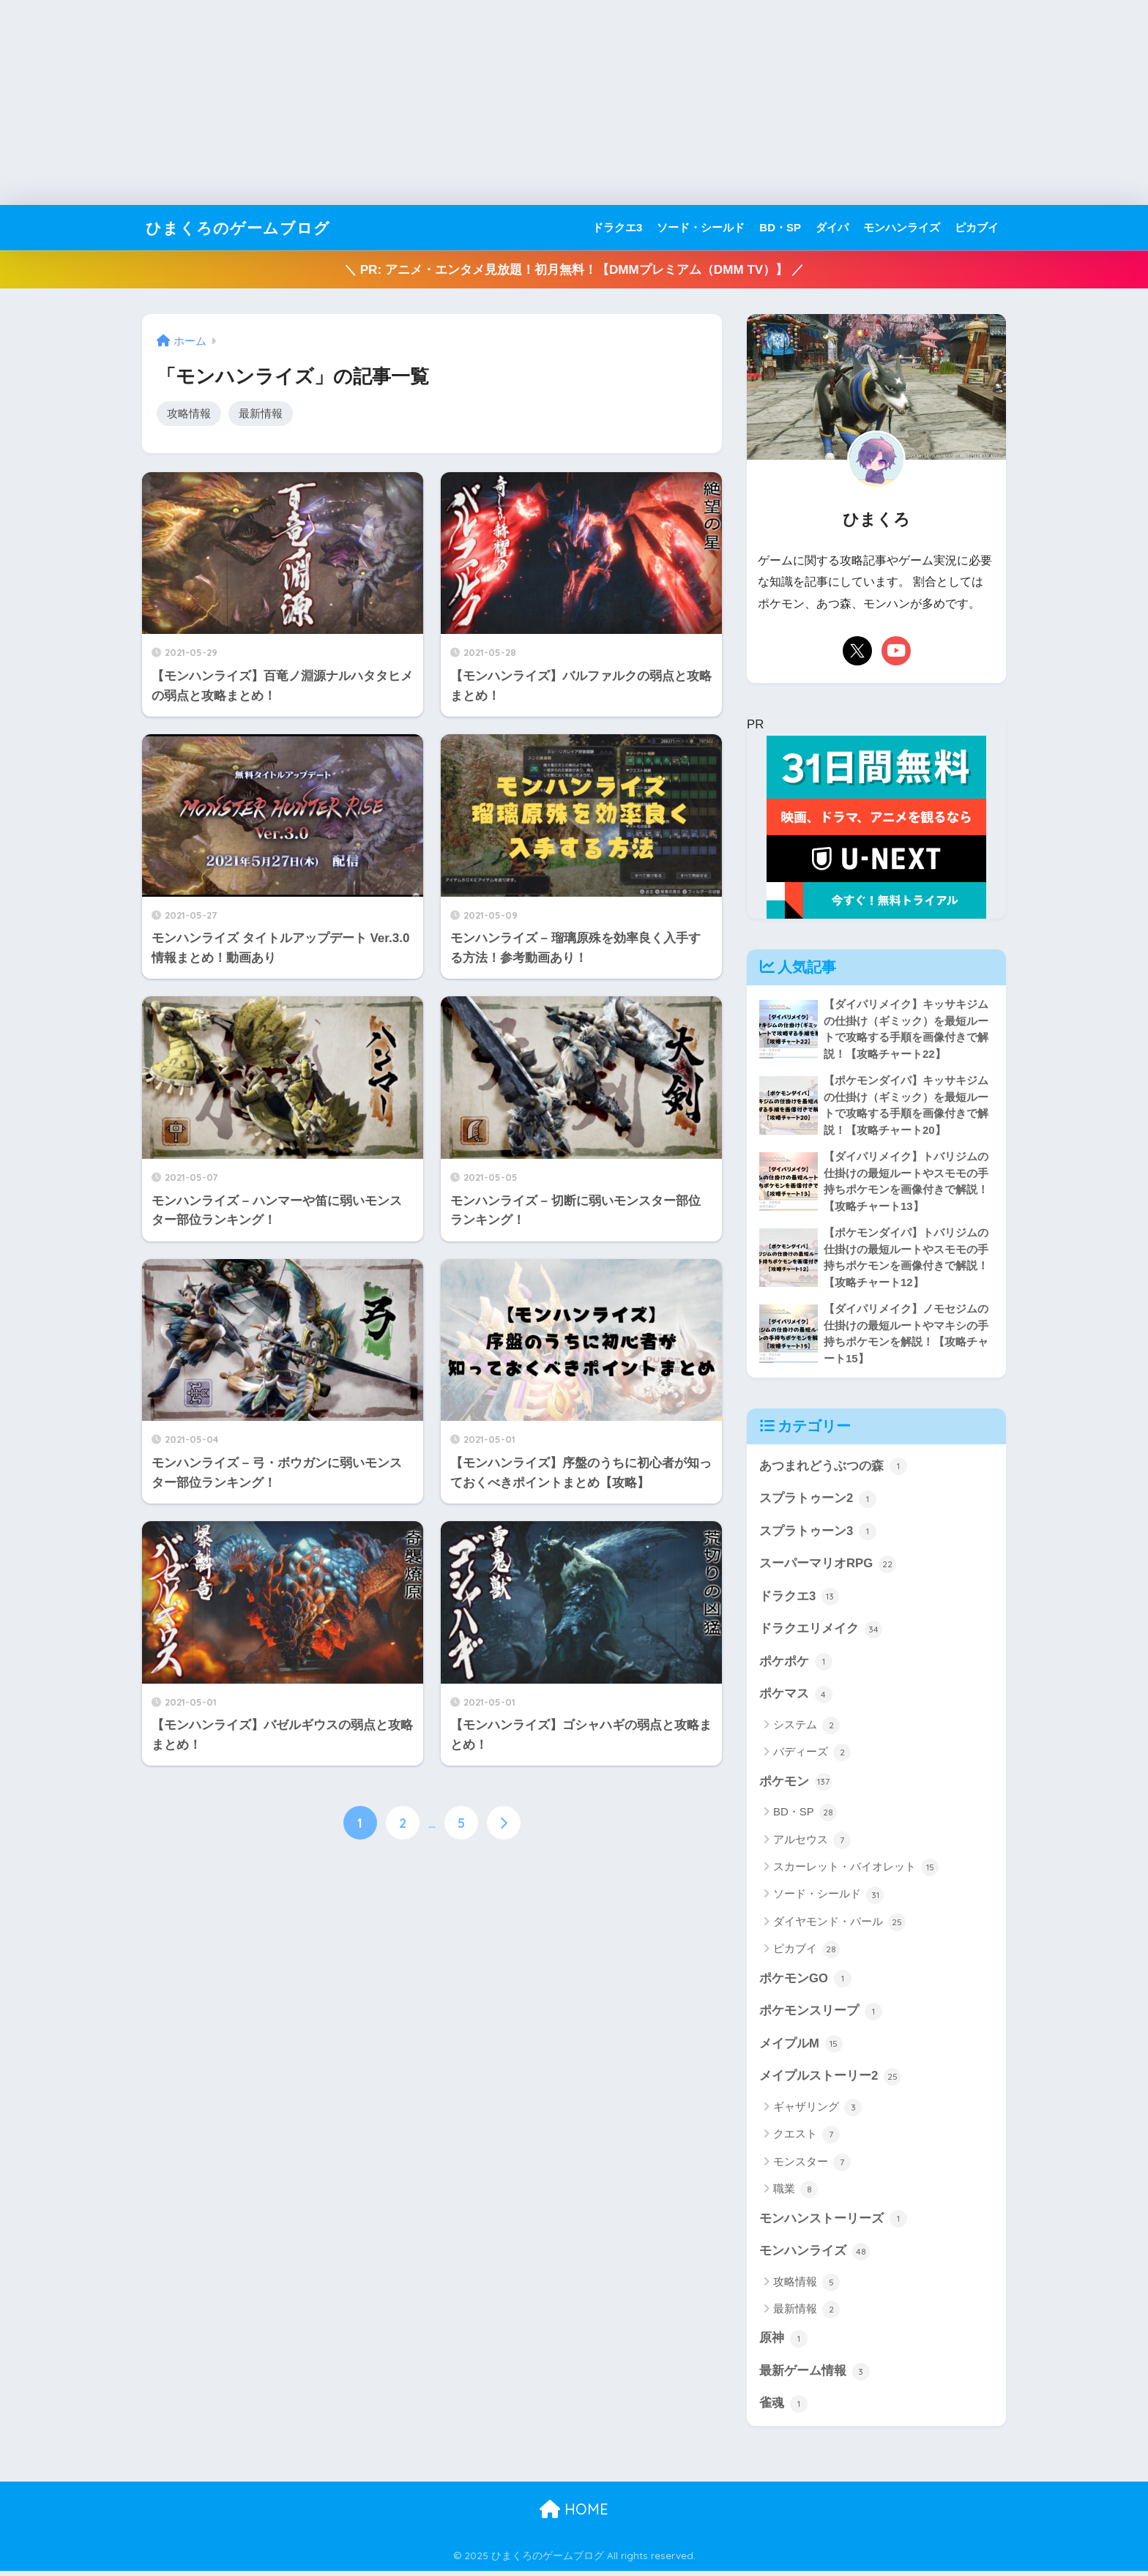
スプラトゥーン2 (817, 1501)
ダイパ (832, 227)
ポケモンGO (805, 1982)
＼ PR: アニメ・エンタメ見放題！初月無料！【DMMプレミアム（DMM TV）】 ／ (574, 270)
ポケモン (795, 1785)
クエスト (806, 2139)
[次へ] (504, 1823)
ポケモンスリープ (820, 2015)
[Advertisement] (439, 102)
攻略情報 (189, 413)
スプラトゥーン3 (817, 1534)
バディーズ (812, 1756)
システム (806, 1728)
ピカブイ (977, 227)
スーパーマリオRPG (827, 1566)
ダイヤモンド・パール (839, 1926)
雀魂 (783, 2408)
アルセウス (812, 1843)
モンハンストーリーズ (833, 2223)
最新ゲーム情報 (814, 2376)
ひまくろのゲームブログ (246, 227)
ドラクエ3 (617, 227)
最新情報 (261, 413)
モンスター (812, 2166)
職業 (795, 2194)
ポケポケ (795, 1664)
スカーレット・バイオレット (856, 1871)
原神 (783, 2343)
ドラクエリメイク (820, 1632)
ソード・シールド (701, 227)
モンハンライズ (901, 227)
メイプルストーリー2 (830, 2080)
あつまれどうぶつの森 (833, 1468)
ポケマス (795, 1697)
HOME (574, 2514)
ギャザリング (817, 2111)
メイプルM (801, 2047)
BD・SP (780, 227)
